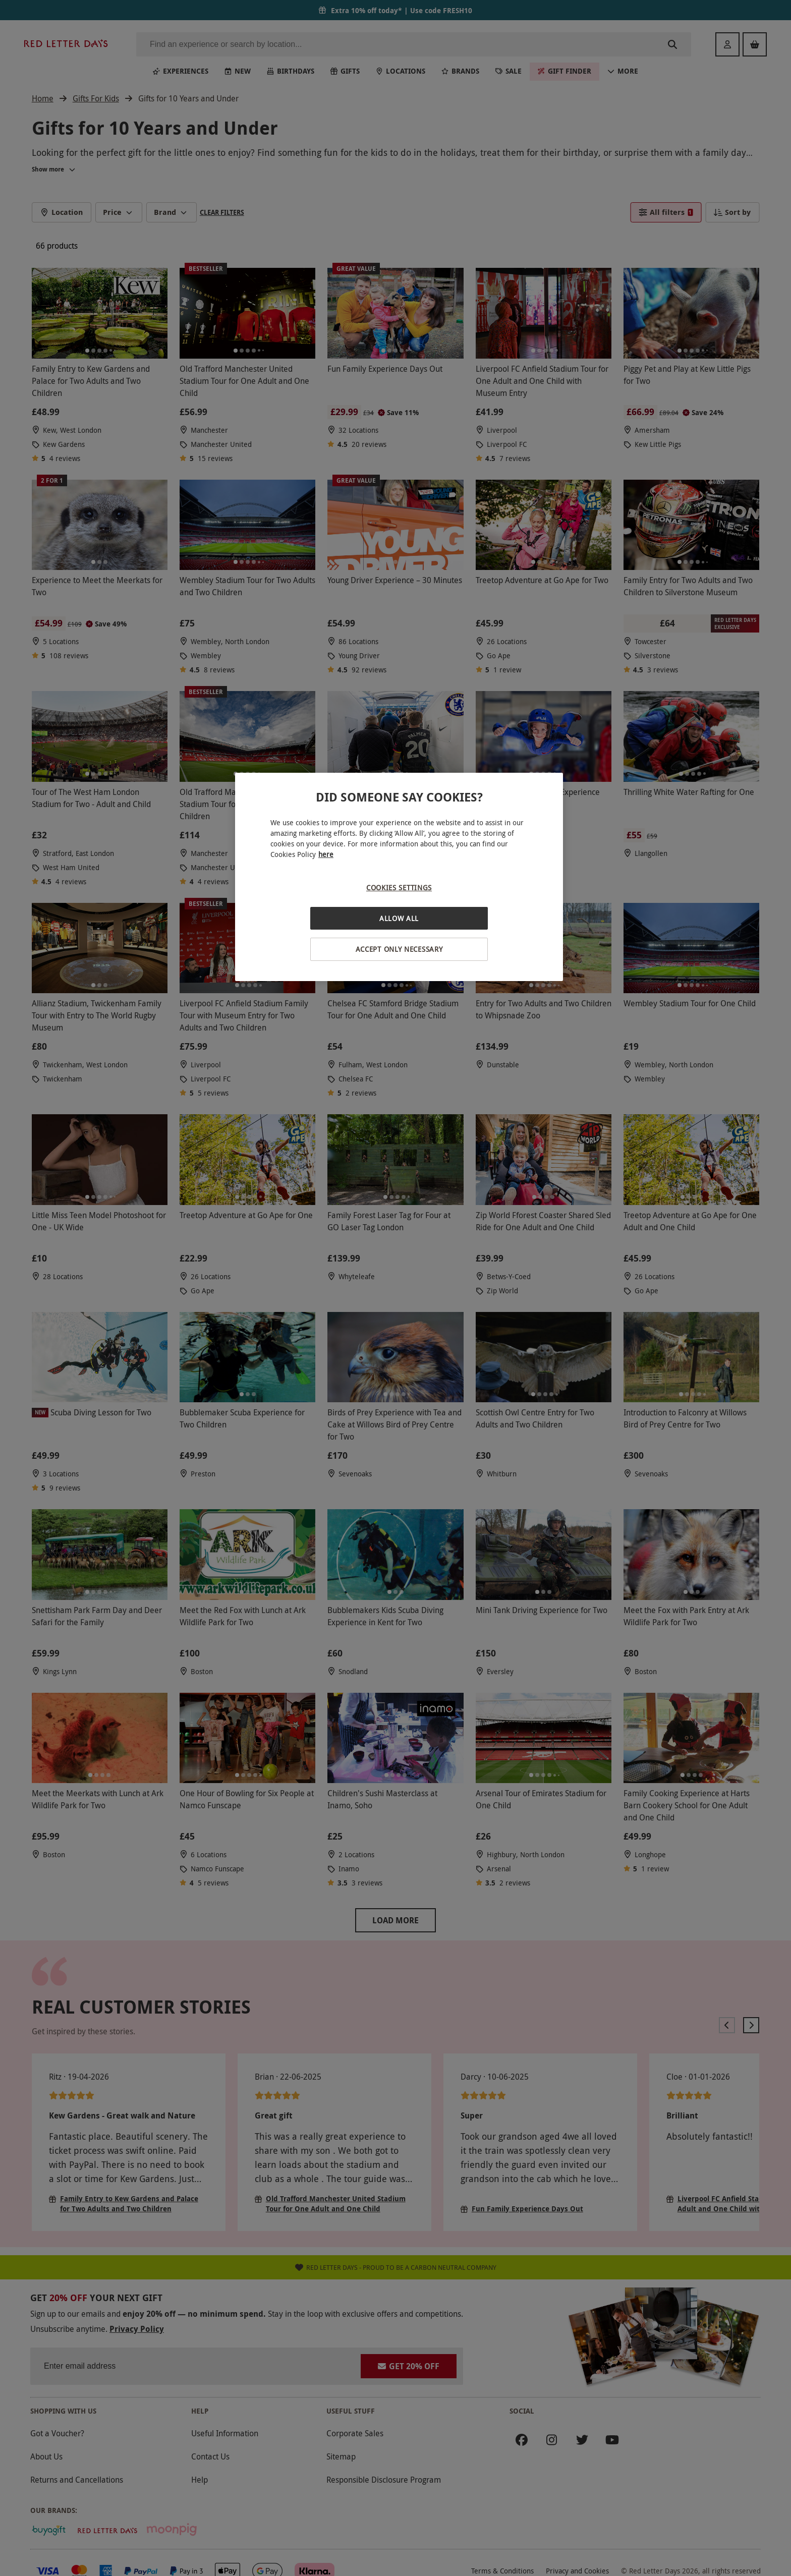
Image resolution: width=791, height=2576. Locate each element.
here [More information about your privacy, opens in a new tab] (325, 854)
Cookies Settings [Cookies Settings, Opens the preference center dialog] (399, 887)
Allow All (399, 918)
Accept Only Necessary (399, 949)
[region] (399, 877)
